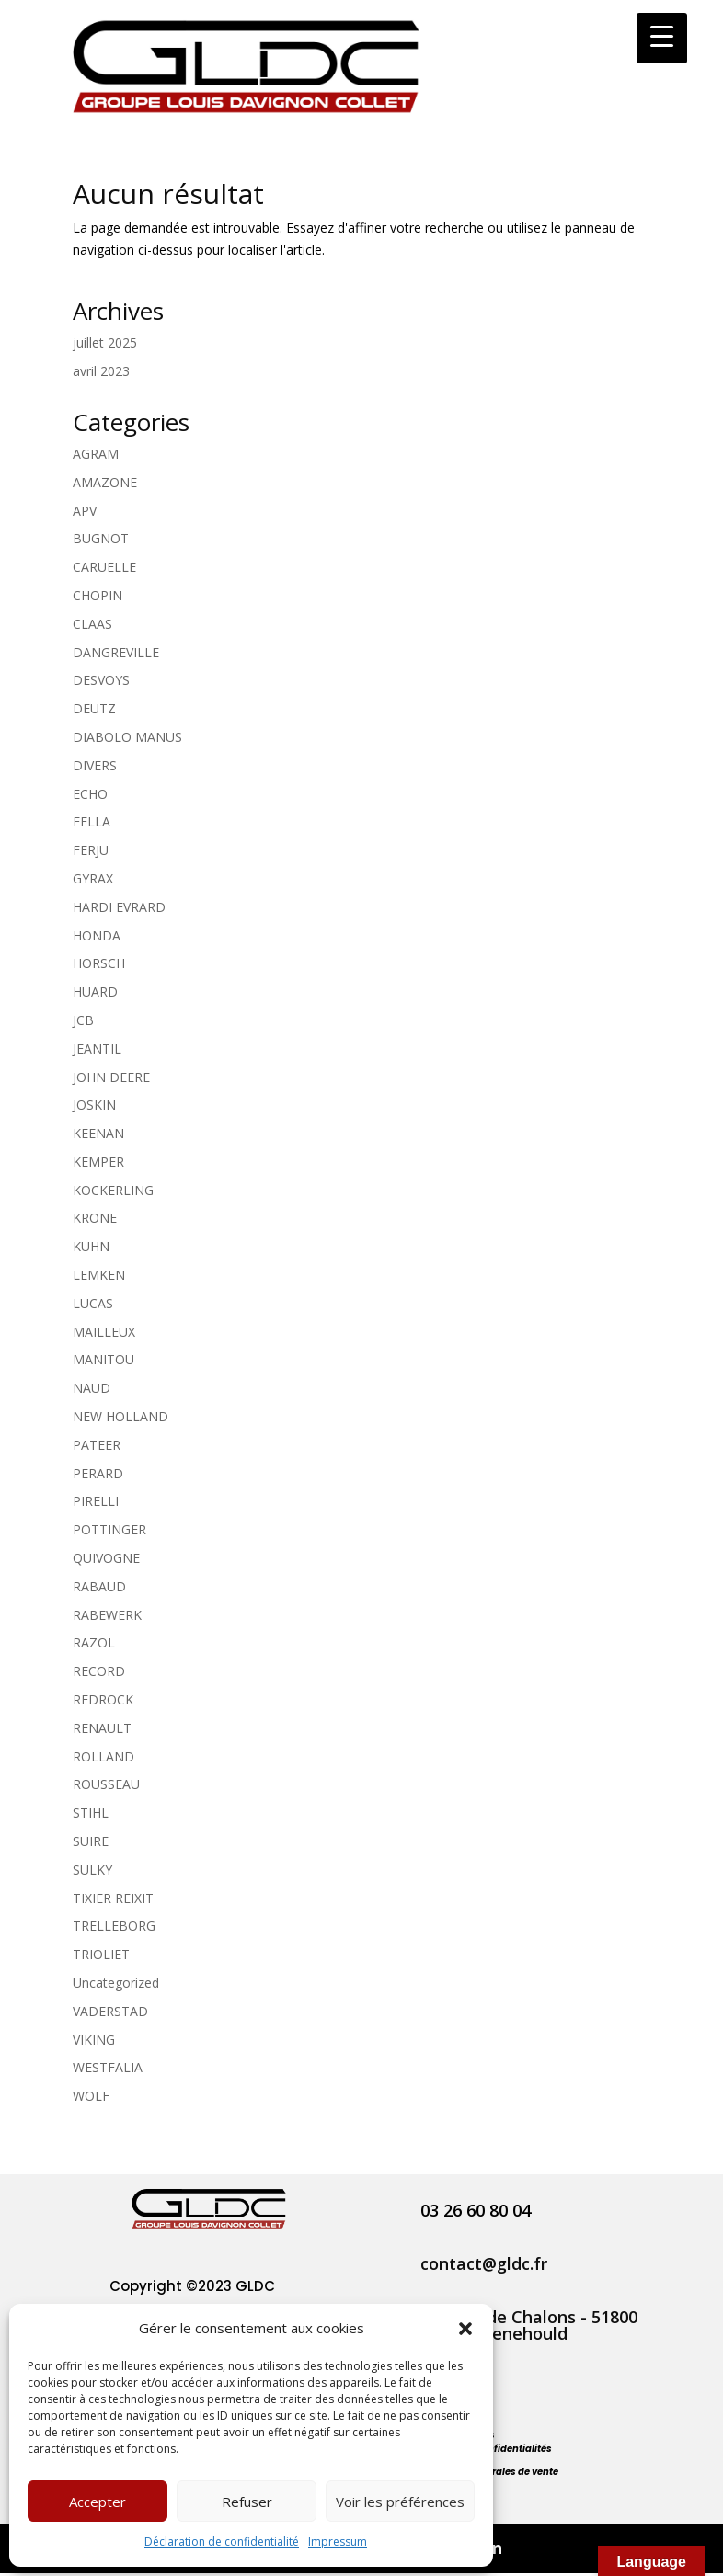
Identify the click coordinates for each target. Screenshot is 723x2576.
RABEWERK (107, 1615)
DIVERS (95, 765)
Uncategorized (116, 1982)
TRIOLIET (101, 1954)
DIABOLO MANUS (127, 737)
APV (85, 510)
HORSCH (99, 963)
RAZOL (94, 1642)
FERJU (91, 850)
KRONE (95, 1217)
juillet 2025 (105, 342)
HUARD (95, 991)
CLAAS (92, 624)
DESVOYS (101, 680)
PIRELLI (96, 1501)
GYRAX (93, 878)
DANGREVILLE (116, 652)
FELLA (91, 821)
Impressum (337, 2541)
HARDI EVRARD (119, 907)
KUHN (91, 1246)
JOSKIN (94, 1104)
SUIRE (91, 1841)
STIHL (91, 1812)
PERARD (98, 1473)
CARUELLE (104, 567)
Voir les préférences (400, 2501)
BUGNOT (101, 538)
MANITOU (103, 1359)
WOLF (91, 2095)
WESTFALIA (108, 2067)
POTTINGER (109, 1529)
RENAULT (102, 1728)
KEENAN (98, 1133)
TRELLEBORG (114, 1925)
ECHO (90, 794)
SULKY (92, 1869)
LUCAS (93, 1303)
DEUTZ (94, 708)
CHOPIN (97, 595)
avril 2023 (101, 371)
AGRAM (96, 453)
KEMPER (98, 1161)
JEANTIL (97, 1048)
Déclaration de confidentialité (221, 2541)
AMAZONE (105, 482)
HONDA (96, 935)
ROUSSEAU (106, 1784)
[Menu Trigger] (662, 38)
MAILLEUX (104, 1331)
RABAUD (99, 1586)
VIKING (94, 2039)
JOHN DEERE (111, 1077)
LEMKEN (99, 1274)
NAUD (91, 1387)
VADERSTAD (110, 2011)
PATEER (96, 1444)
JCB (83, 1020)
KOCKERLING (113, 1190)
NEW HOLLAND (120, 1416)
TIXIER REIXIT (113, 1898)
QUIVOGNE (106, 1558)
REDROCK (103, 1699)
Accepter (97, 2501)
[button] (465, 2329)
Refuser (247, 2501)
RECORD (99, 1671)
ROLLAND (103, 1756)
